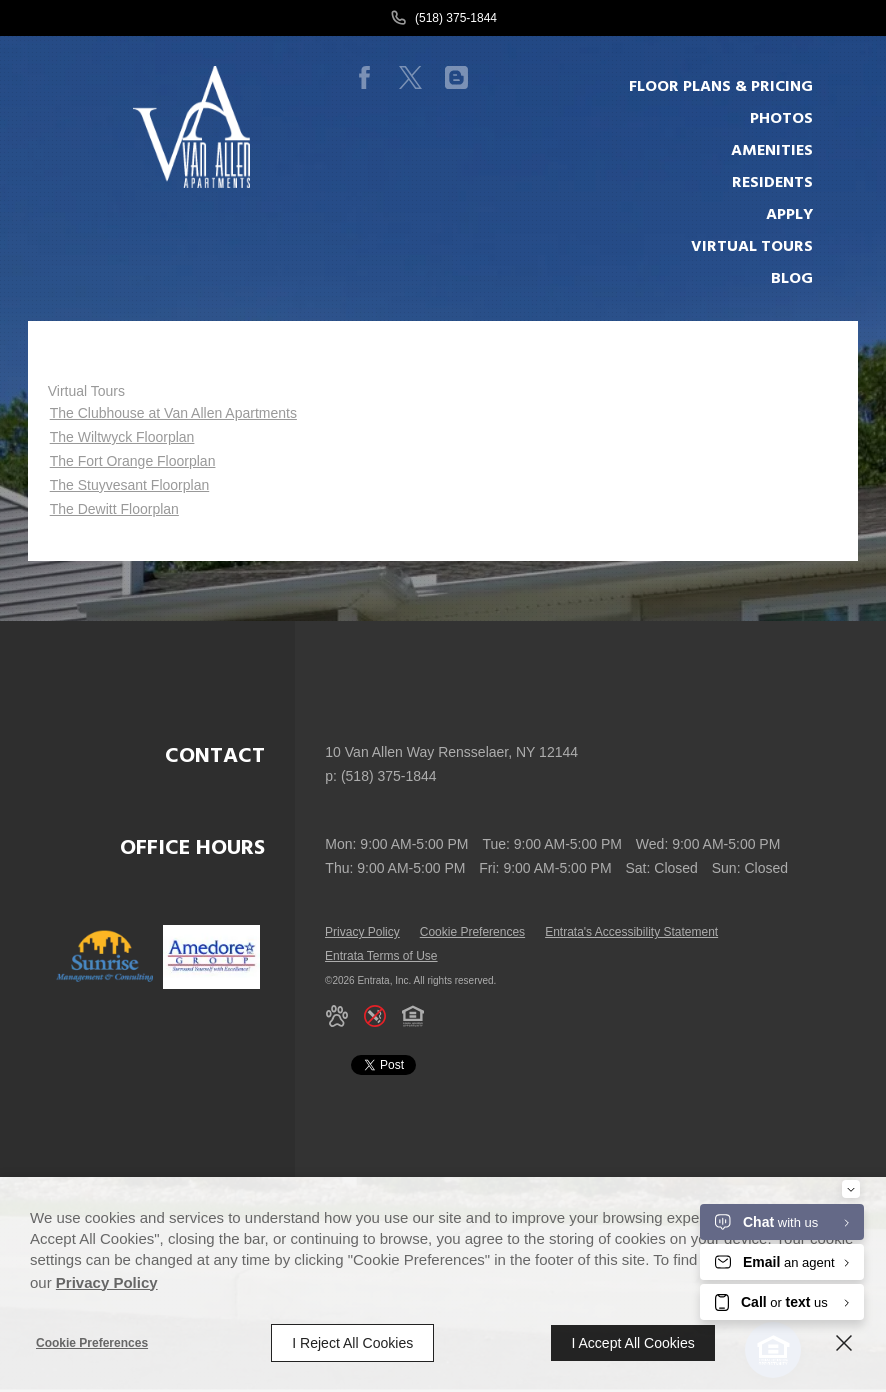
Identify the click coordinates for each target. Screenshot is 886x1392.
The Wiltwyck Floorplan (122, 437)
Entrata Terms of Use (381, 956)
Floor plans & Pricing (721, 87)
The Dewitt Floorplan (114, 509)
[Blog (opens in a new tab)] (457, 78)
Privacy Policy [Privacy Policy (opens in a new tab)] (362, 932)
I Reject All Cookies (352, 1343)
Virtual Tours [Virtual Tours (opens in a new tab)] (752, 247)
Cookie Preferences (92, 1343)
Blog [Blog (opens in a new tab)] (792, 279)
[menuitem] (731, 87)
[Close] (844, 1343)
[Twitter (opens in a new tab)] (411, 78)
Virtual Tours (86, 391)
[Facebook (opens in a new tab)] (365, 78)
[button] (337, 1016)
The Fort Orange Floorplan (133, 461)
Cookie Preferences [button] (472, 932)
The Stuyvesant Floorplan (130, 485)
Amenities (772, 151)
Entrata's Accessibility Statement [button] (631, 932)
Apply (789, 215)
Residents (772, 183)
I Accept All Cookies (632, 1343)
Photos (781, 119)
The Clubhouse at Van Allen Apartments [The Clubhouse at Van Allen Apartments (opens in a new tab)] (173, 413)
